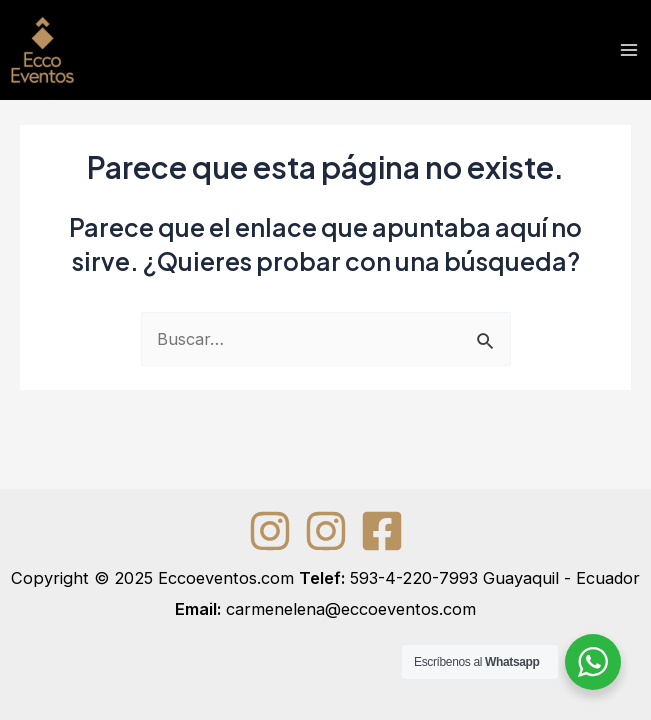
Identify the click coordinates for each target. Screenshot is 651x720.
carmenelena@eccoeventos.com (351, 609)
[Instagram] (270, 531)
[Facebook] (382, 531)
